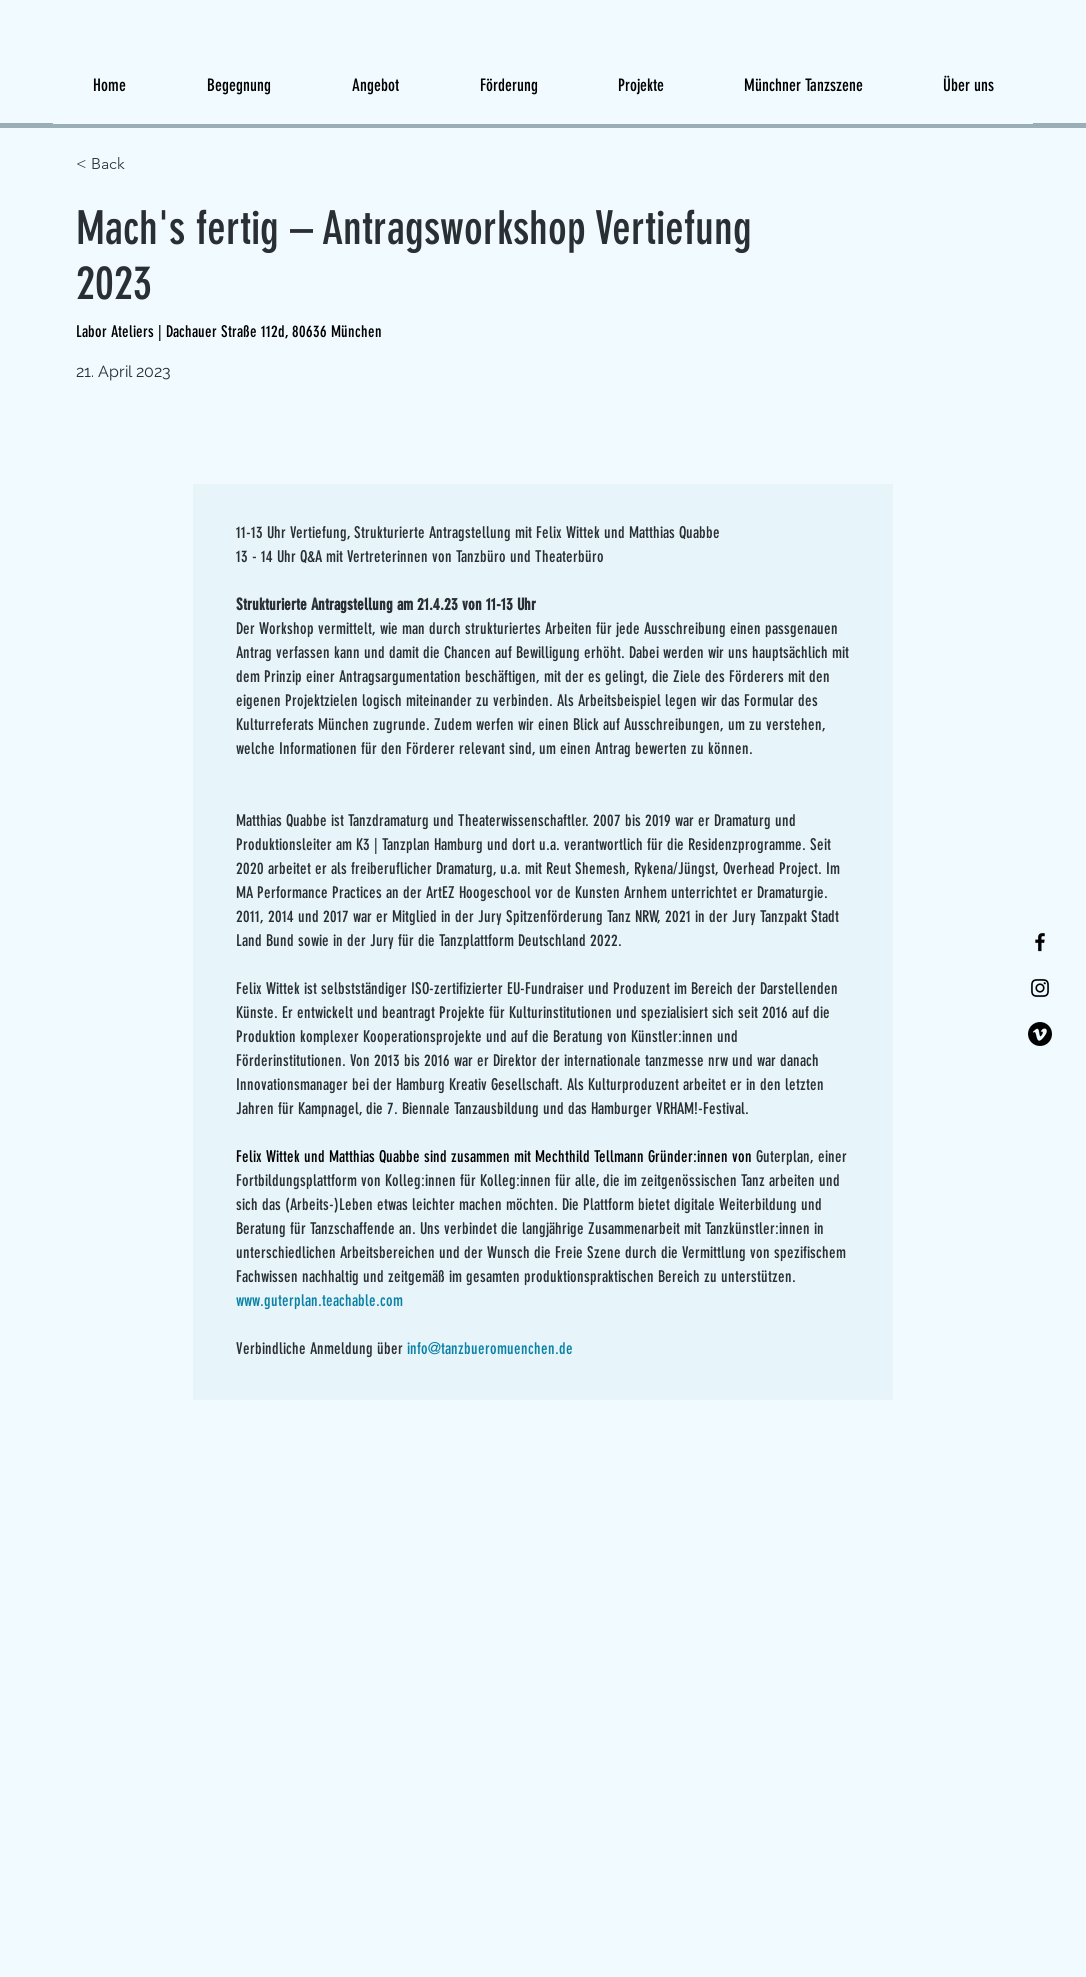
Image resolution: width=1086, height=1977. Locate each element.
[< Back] (147, 164)
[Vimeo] (1040, 1034)
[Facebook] (1040, 942)
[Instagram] (1040, 988)
